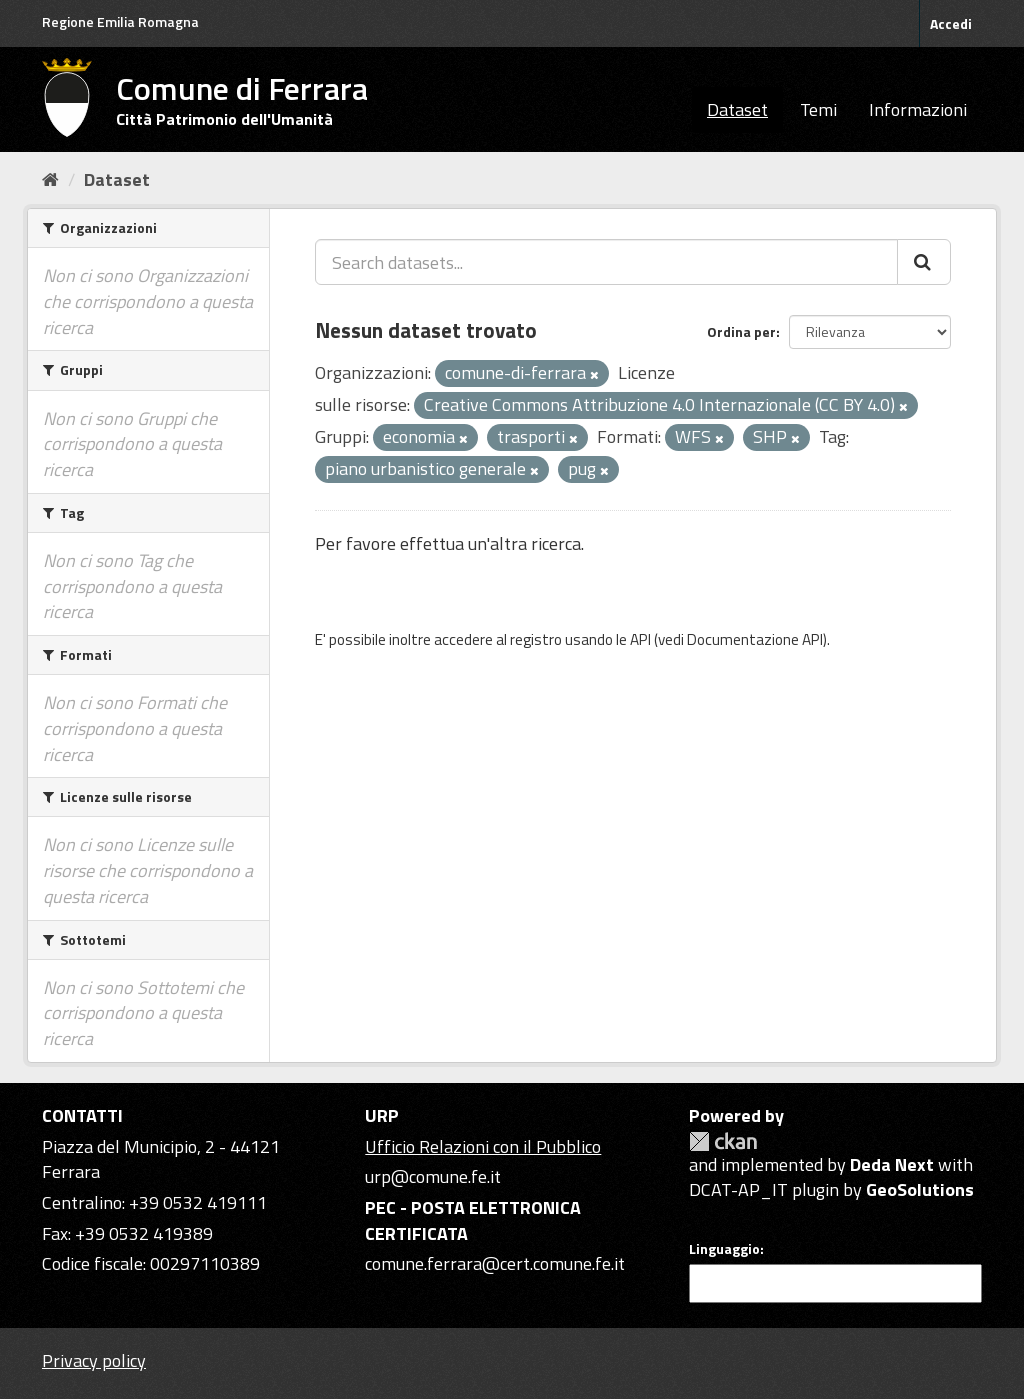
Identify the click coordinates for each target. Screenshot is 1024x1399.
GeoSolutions (920, 1189)
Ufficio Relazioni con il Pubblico (483, 1146)
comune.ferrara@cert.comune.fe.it (495, 1263)
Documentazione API (755, 639)
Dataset (737, 109)
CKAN (723, 1141)
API (640, 639)
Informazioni (918, 109)
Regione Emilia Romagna (120, 21)
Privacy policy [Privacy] (94, 1360)
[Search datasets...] (606, 262)
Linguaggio (724, 1249)
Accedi (951, 23)
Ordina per (741, 331)
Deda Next (892, 1164)
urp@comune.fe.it (433, 1176)
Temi (818, 109)
